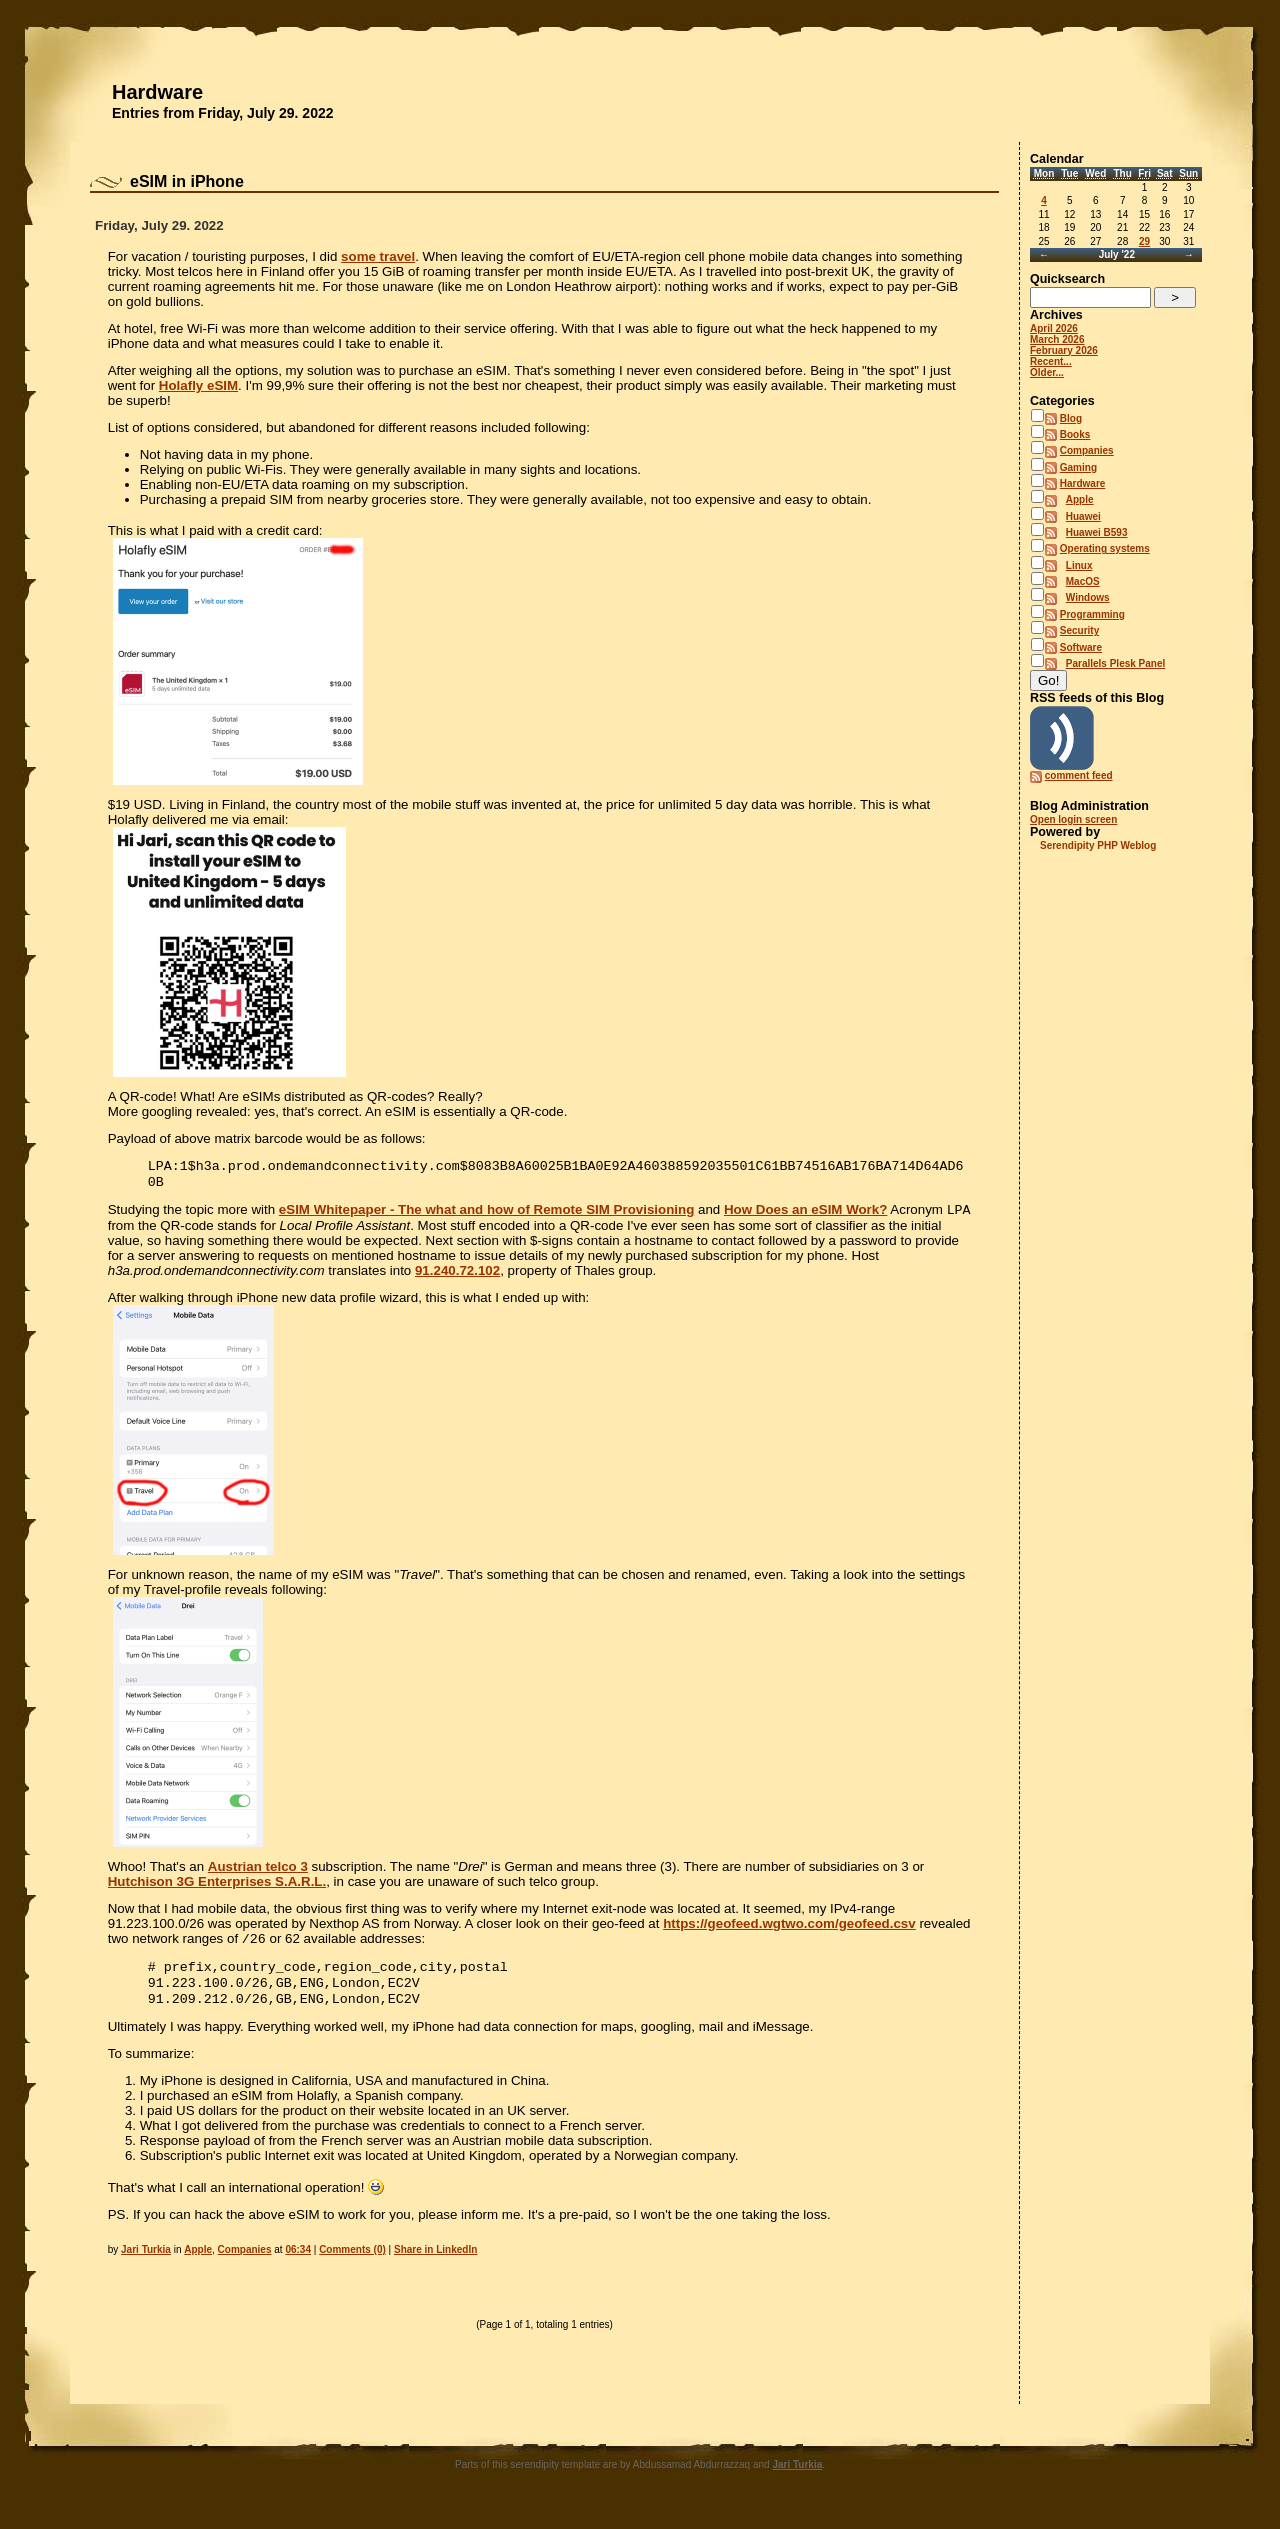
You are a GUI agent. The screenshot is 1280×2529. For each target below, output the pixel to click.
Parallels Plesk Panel (1116, 663)
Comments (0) (352, 2263)
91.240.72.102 (457, 1276)
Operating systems (1105, 548)
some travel (378, 256)
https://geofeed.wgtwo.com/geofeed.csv (789, 1929)
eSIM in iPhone (187, 181)
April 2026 (1054, 328)
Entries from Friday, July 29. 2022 (223, 113)
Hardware (157, 92)
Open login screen (1073, 819)
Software (1081, 647)
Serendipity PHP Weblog (1098, 845)
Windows (1088, 597)
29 (1144, 241)
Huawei (1083, 516)
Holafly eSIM (198, 385)
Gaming (1078, 467)
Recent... (1051, 361)
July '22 (1117, 254)
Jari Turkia (146, 2263)
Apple (198, 2263)
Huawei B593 (1097, 532)
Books (1075, 434)
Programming (1092, 614)
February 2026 (1064, 350)
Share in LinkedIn (435, 2263)
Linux (1079, 565)
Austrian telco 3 (258, 1872)
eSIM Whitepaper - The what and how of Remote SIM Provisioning (486, 1215)
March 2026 (1057, 339)
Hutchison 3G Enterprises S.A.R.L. (217, 1887)
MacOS (1083, 581)
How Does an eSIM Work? (805, 1215)
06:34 (298, 2263)
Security (1079, 630)
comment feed (1079, 775)
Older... (1047, 372)
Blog (1071, 418)
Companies (245, 2263)
